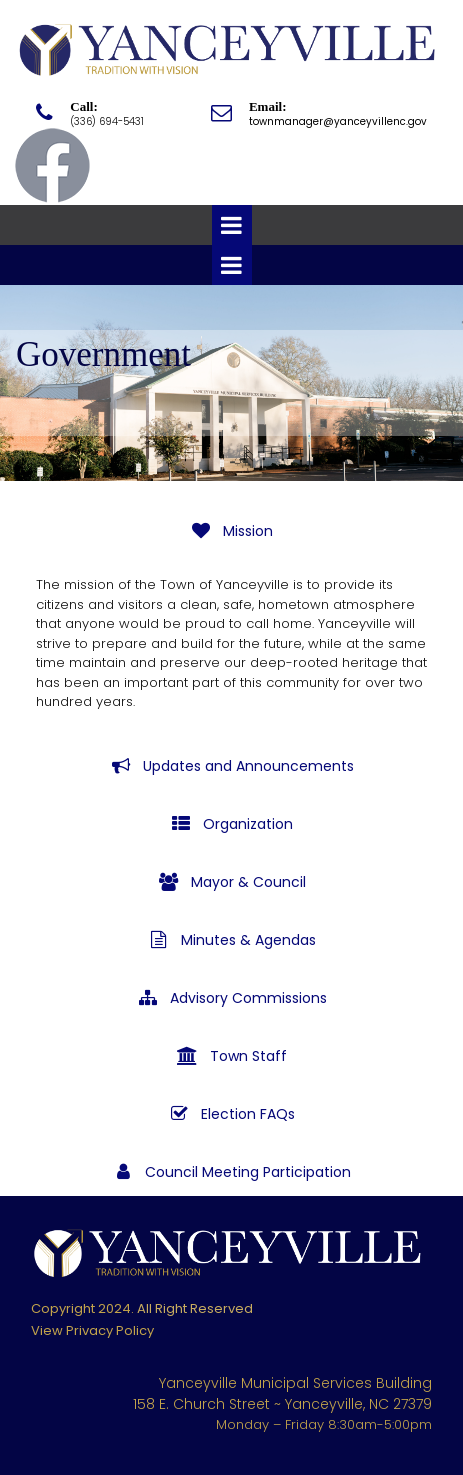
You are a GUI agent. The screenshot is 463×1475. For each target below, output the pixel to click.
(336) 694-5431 (107, 121)
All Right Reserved (195, 1308)
